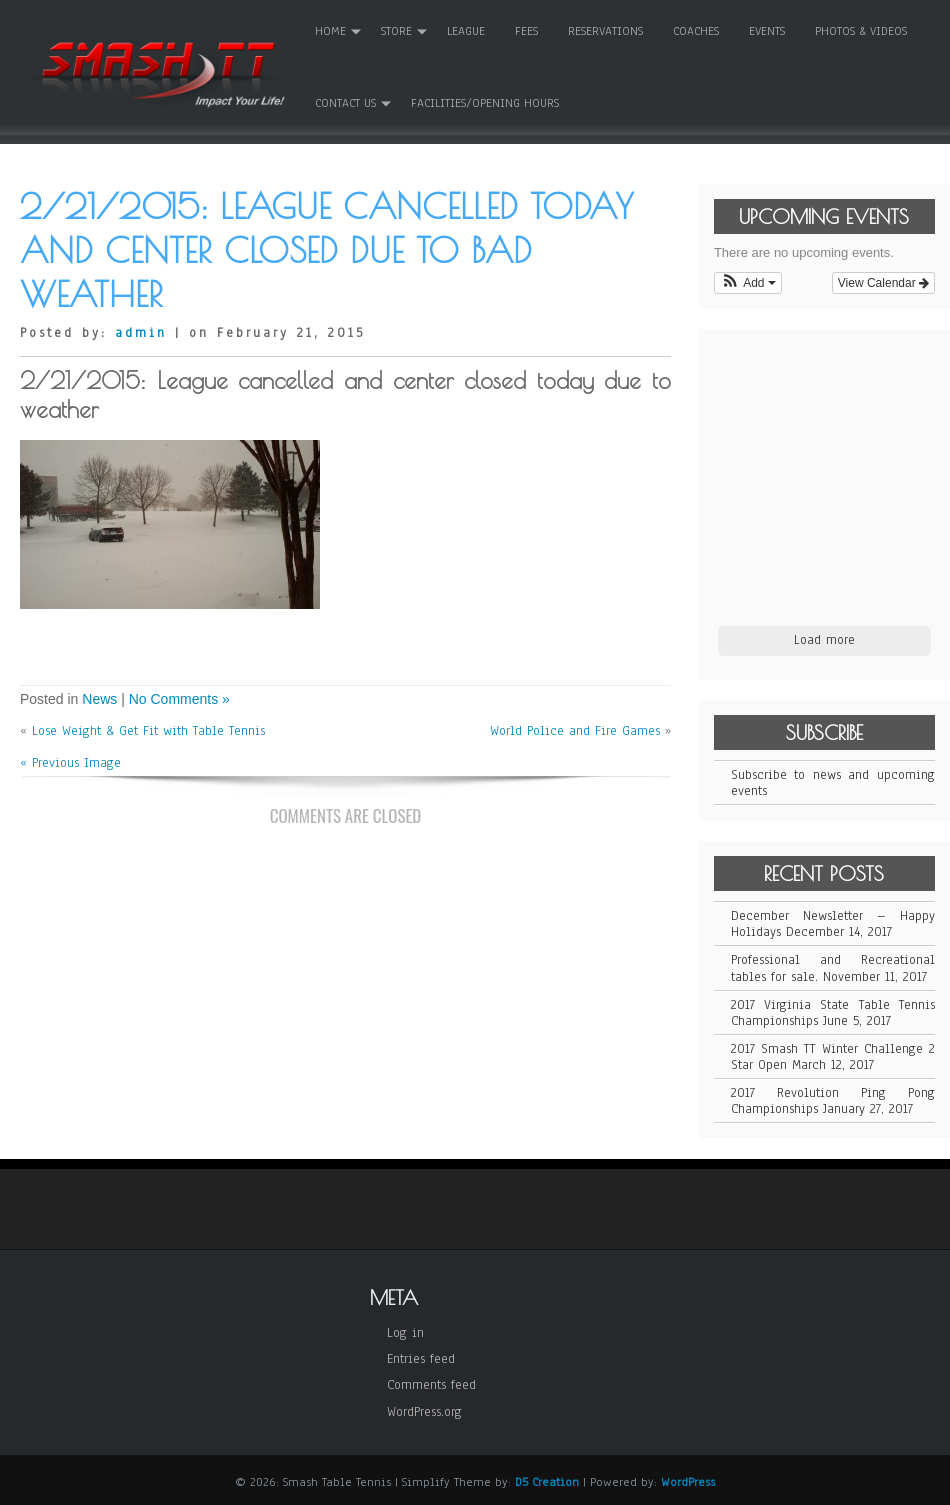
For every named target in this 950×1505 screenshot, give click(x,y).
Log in (405, 1333)
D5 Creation (547, 1482)
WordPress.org (424, 1412)
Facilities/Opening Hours (485, 103)
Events (767, 31)
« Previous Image (70, 763)
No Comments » (179, 699)
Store (396, 31)
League (466, 31)
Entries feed (421, 1359)
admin (141, 333)
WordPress (688, 1482)
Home (330, 31)
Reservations (605, 31)
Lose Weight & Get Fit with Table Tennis (148, 731)
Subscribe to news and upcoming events (833, 783)
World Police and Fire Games (575, 731)
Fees (526, 31)
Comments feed (431, 1385)
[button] (748, 283)
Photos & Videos (861, 31)
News (99, 699)
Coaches (696, 31)
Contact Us (345, 103)
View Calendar (883, 283)
